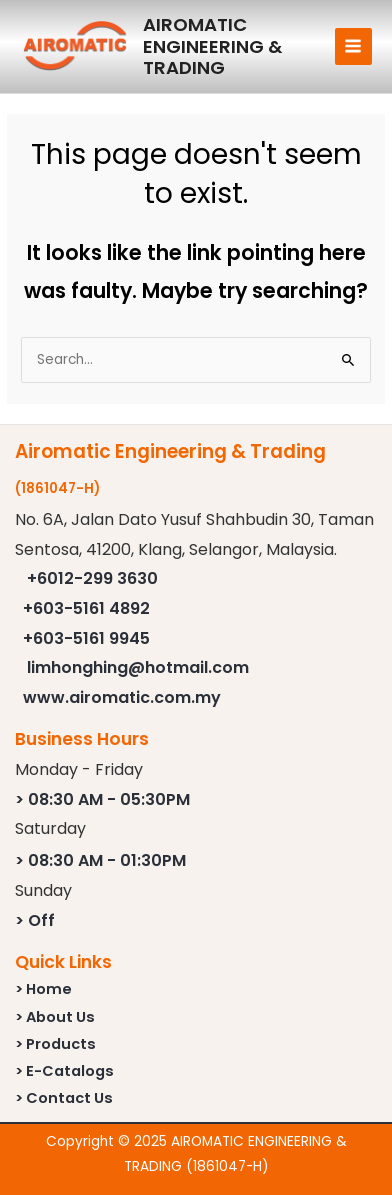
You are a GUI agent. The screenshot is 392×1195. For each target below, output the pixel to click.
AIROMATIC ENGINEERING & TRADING (212, 46)
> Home (43, 989)
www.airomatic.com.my (122, 697)
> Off (35, 920)
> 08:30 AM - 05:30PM (102, 799)
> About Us (55, 1017)
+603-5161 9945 (86, 638)
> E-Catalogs (64, 1071)
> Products (55, 1044)
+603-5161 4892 (86, 608)
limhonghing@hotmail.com (138, 667)
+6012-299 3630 (92, 578)
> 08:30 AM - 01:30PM (100, 860)
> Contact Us (64, 1098)
